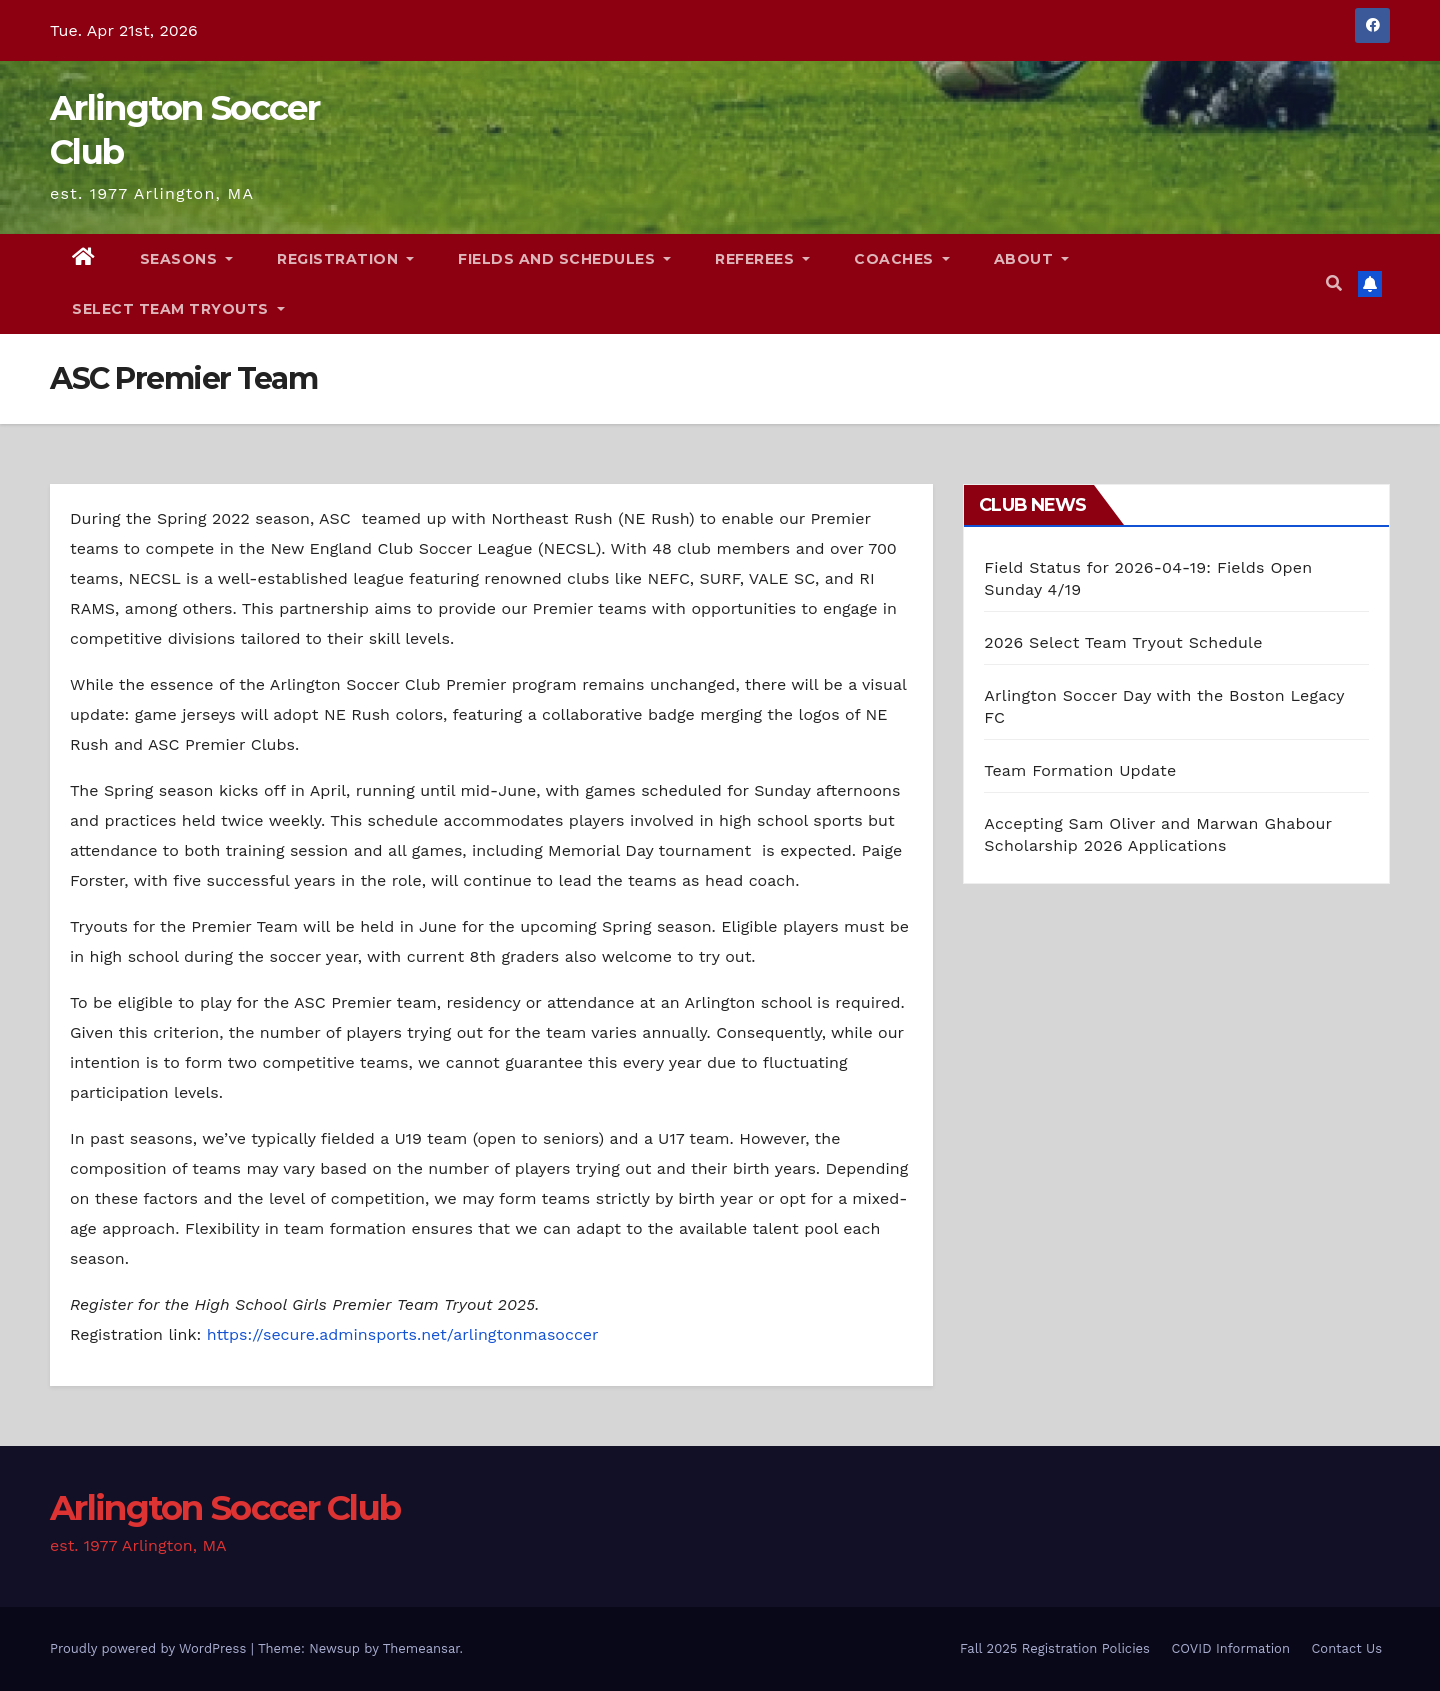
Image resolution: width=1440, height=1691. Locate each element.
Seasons (187, 259)
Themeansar (421, 1648)
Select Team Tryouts (178, 309)
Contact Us (1346, 1648)
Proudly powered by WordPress (150, 1648)
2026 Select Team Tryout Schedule (1123, 642)
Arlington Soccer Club (225, 1508)
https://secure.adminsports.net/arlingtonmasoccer (403, 1334)
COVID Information (1230, 1648)
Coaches (902, 259)
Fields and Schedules (564, 259)
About (1032, 259)
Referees (762, 259)
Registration (345, 259)
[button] (1334, 283)
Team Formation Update (1080, 770)
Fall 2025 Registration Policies (1055, 1648)
